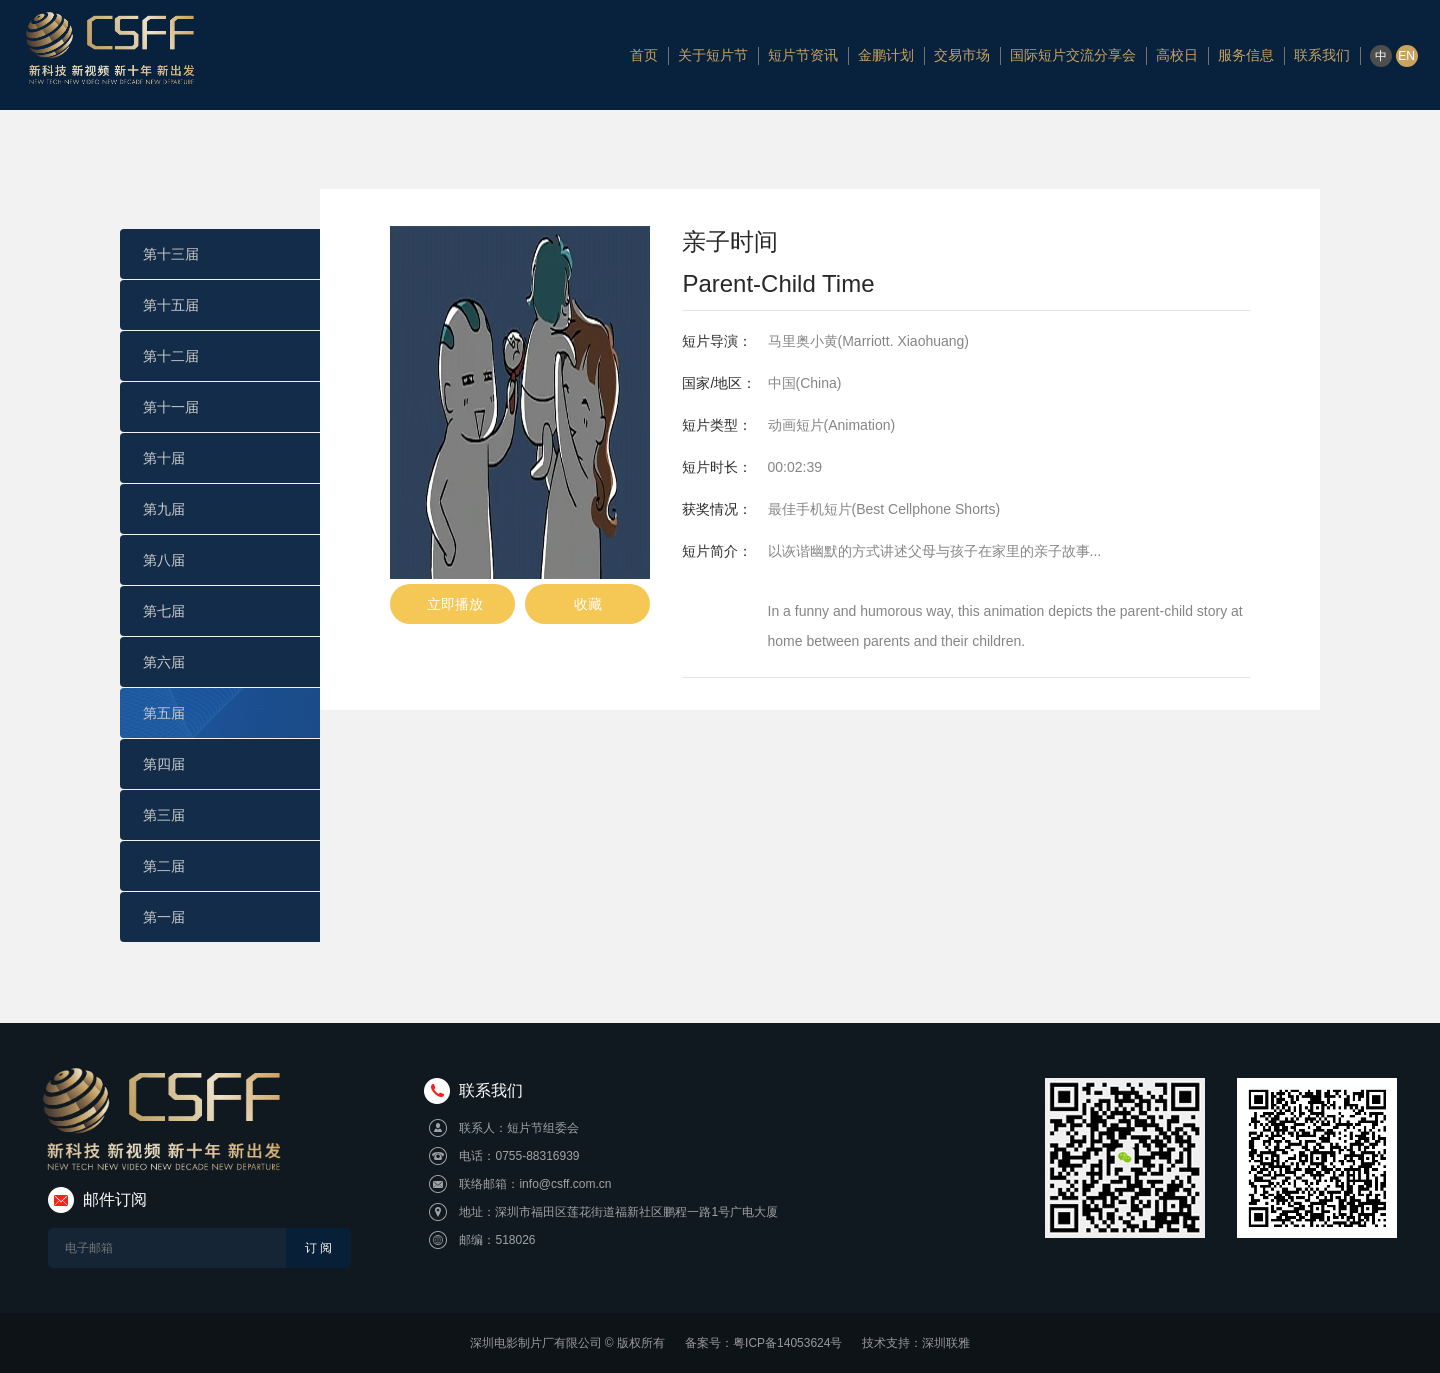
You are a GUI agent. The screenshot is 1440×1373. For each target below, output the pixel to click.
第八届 (164, 560)
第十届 (164, 458)
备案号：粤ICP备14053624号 (763, 1343)
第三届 (164, 815)
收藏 (588, 604)
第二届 (164, 866)
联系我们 (1322, 55)
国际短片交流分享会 (1073, 55)
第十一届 (171, 407)
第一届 (164, 917)
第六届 (164, 662)
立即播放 (452, 604)
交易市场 (962, 55)
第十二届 (171, 356)
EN (1406, 56)
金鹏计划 (886, 55)
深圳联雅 (946, 1343)
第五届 (164, 713)
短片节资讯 (803, 55)
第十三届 (171, 254)
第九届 (164, 509)
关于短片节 (713, 55)
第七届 (164, 611)
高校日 (1177, 55)
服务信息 (1246, 55)
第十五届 (171, 305)
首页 (644, 55)
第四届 (164, 764)
